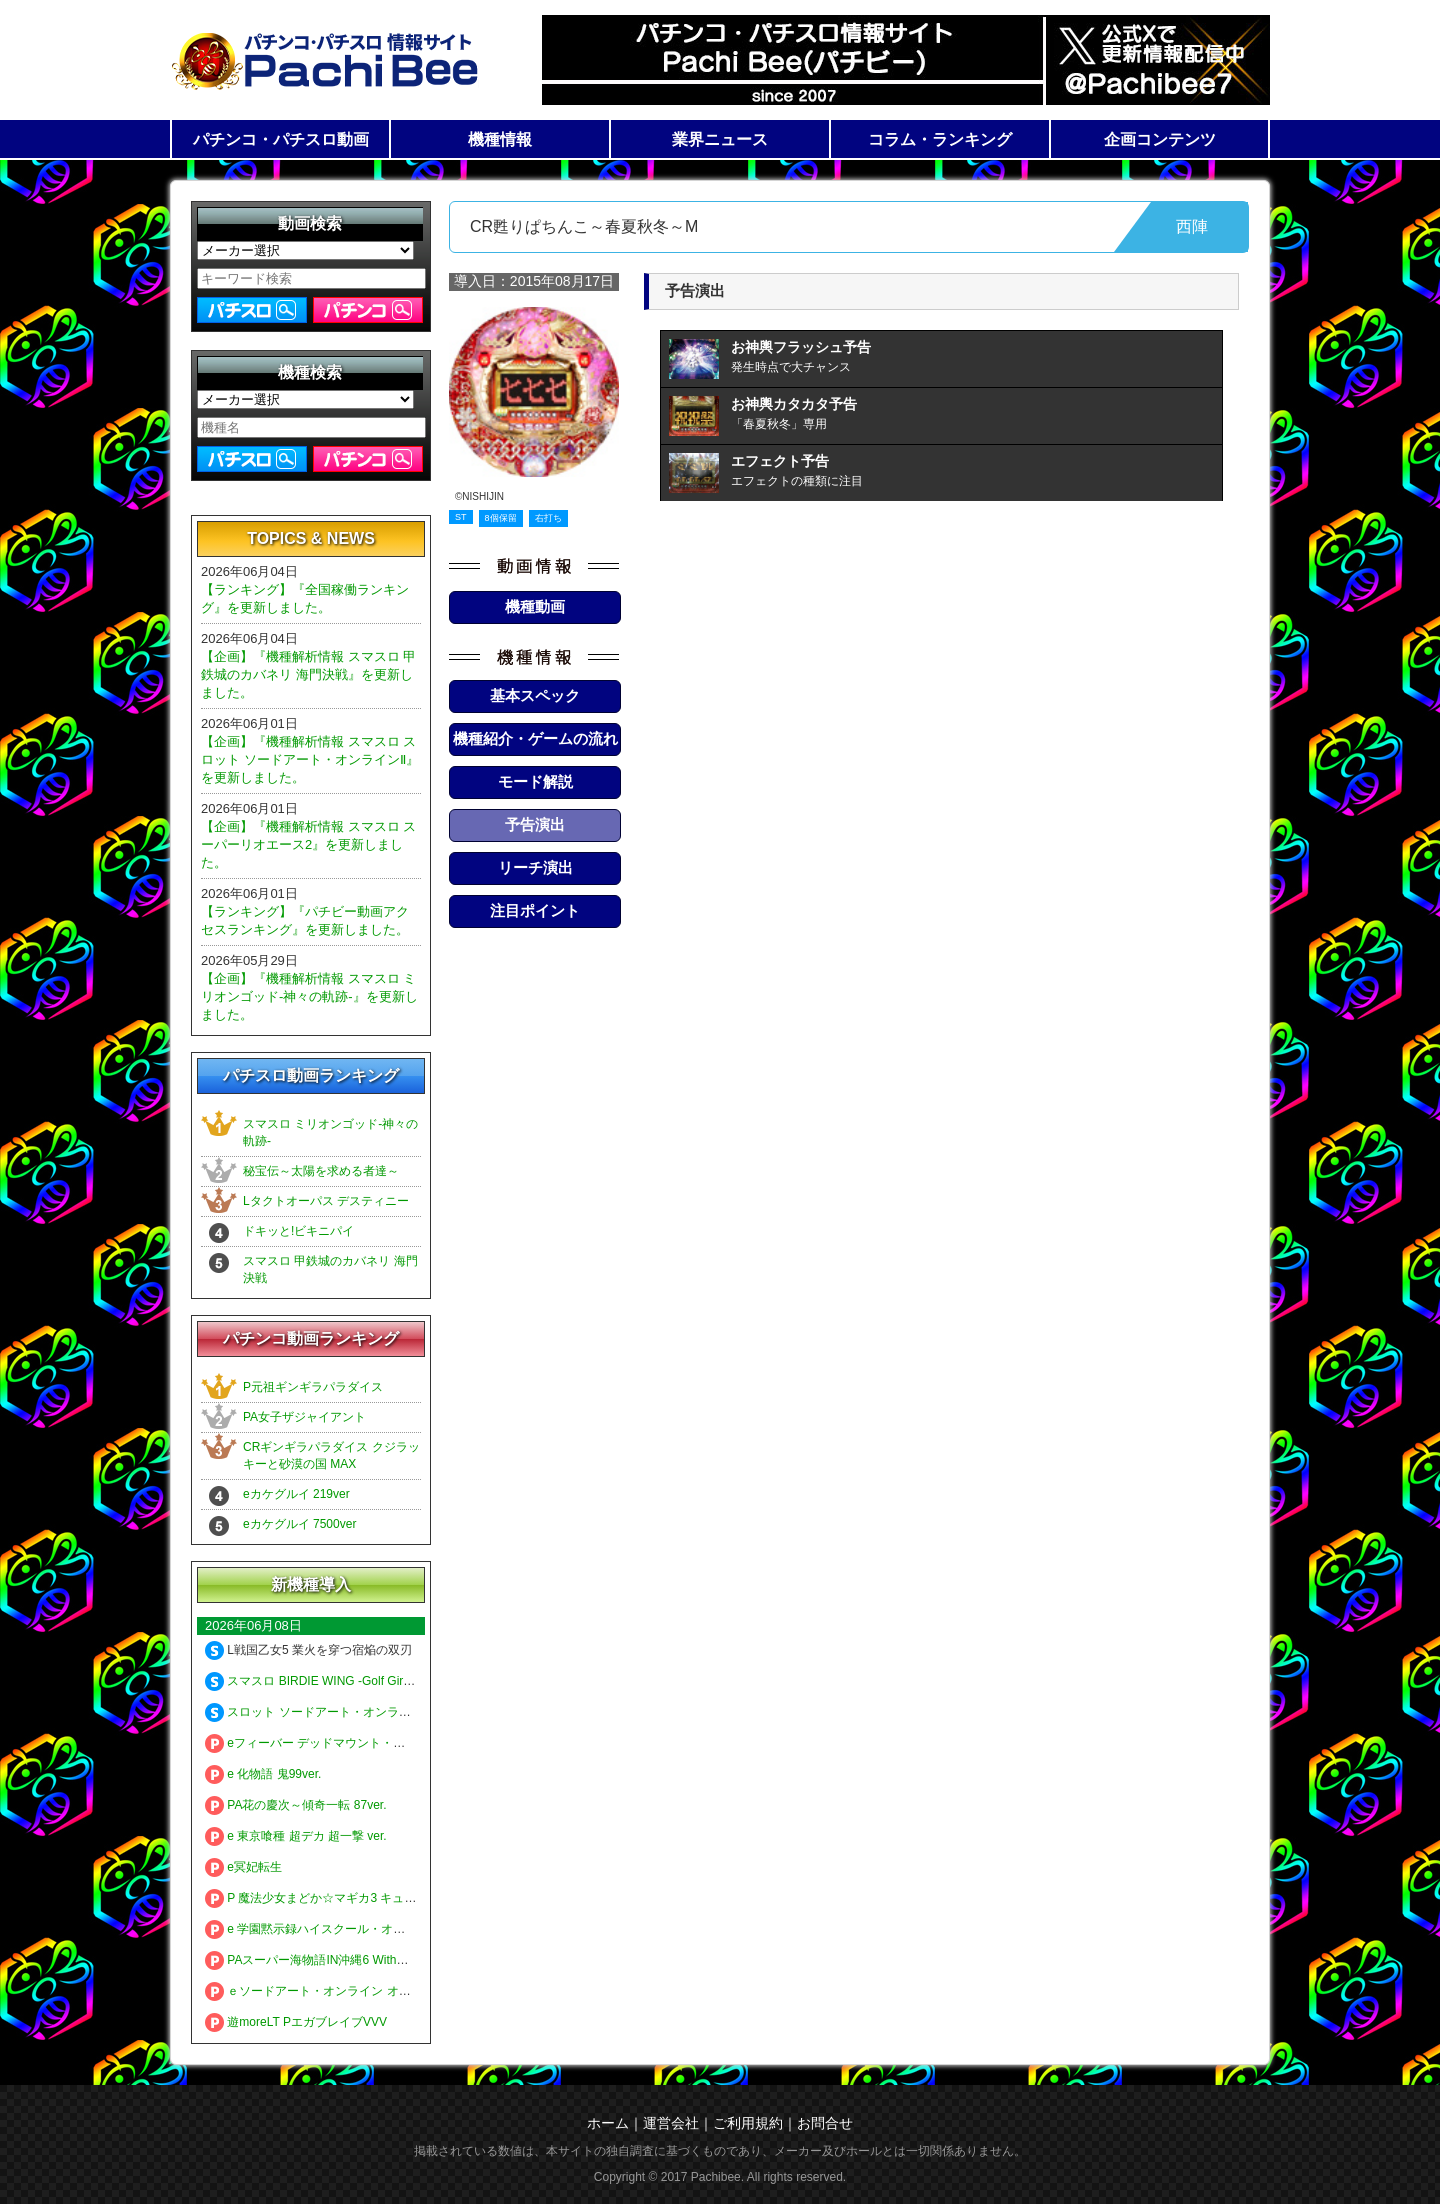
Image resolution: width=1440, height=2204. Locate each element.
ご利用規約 (748, 2123)
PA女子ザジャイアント (304, 1417)
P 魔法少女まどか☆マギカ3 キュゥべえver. (332, 1898)
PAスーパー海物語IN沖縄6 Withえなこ (318, 1960)
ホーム (608, 2123)
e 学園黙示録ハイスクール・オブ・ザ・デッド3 (344, 1929)
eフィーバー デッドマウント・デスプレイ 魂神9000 (356, 1743)
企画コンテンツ (1160, 139)
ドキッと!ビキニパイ (298, 1231)
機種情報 (500, 139)
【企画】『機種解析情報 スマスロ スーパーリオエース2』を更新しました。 (308, 844)
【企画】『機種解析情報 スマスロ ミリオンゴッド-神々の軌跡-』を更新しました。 (309, 996)
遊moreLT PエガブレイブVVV (296, 2022)
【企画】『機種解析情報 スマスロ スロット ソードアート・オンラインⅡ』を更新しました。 (310, 759)
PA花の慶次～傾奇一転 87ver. (295, 1805)
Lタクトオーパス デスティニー (326, 1201)
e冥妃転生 (243, 1867)
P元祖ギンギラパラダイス (313, 1387)
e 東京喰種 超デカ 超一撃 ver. (296, 1836)
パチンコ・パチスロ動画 (281, 139)
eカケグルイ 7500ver (299, 1524)
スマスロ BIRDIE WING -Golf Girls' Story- (327, 1681)
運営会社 (671, 2123)
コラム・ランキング (940, 139)
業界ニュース (720, 139)
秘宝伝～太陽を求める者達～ (321, 1171)
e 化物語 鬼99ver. (263, 1774)
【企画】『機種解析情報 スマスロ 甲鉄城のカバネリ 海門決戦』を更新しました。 (308, 674)
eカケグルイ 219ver (296, 1494)
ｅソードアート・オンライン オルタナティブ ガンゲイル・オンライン (405, 1991)
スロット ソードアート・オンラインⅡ (317, 1712)
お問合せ (825, 2123)
